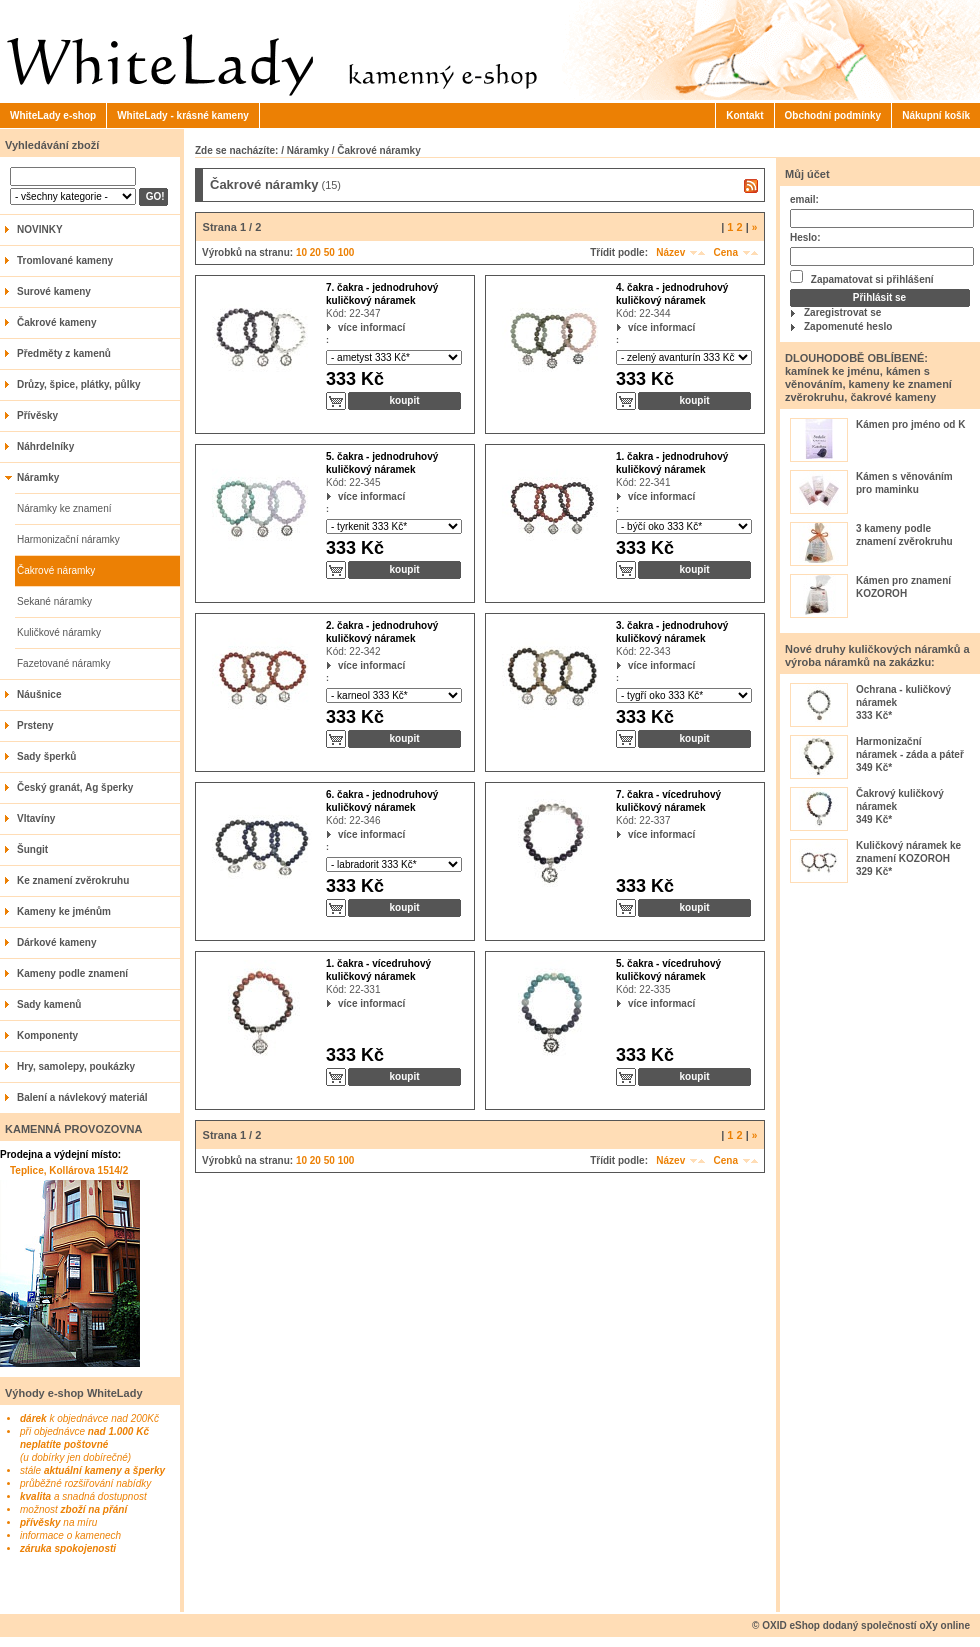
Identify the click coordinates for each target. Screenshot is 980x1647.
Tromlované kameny (65, 260)
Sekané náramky (54, 601)
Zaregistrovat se (842, 312)
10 (301, 252)
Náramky (38, 477)
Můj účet (807, 174)
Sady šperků (46, 756)
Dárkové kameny (57, 942)
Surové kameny (54, 291)
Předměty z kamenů (64, 353)
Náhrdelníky (45, 446)
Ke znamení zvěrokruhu (73, 880)
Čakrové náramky (56, 570)
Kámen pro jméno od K (910, 424)
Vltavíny (36, 818)
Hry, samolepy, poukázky (76, 1066)
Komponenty (47, 1035)
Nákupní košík (936, 115)
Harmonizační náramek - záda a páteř (910, 748)
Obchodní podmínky (833, 115)
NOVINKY (40, 229)
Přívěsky (37, 415)
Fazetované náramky (63, 663)
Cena (726, 252)
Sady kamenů (49, 1004)
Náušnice (39, 694)
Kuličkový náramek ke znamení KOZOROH (908, 852)
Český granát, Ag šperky (75, 787)
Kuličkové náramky (59, 632)
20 (315, 252)
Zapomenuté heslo (848, 326)
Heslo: (805, 237)
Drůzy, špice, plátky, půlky (79, 384)
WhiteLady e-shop (53, 115)
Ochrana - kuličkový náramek (903, 696)
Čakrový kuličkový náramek (900, 800)
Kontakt (744, 115)
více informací (338, 327)
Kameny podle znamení (72, 973)
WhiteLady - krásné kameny (183, 115)
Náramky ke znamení (64, 508)
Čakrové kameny (57, 322)
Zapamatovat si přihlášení (862, 277)
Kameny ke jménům (64, 911)
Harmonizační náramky (68, 539)
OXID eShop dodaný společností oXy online (866, 1625)
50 (329, 252)
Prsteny (35, 725)
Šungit (32, 849)
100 (346, 252)
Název (670, 252)
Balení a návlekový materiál (82, 1097)
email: (804, 199)
